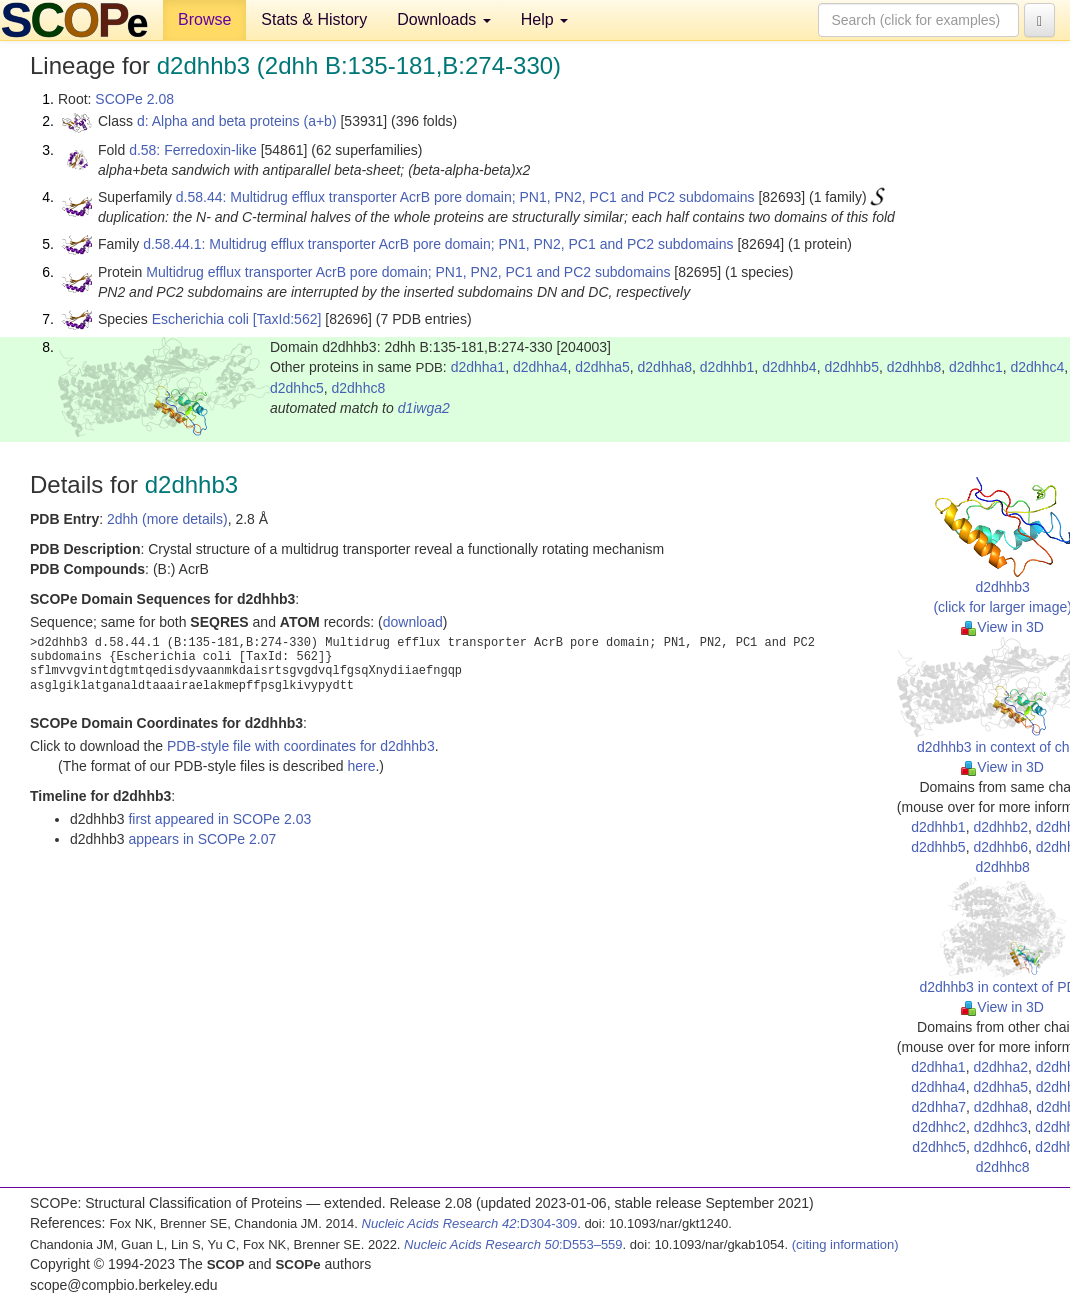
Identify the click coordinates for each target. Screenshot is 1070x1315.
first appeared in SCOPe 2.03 (219, 819)
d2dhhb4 (789, 367)
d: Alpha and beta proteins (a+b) (237, 121)
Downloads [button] (444, 19)
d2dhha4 (540, 367)
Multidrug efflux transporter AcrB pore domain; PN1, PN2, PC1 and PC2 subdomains (408, 272)
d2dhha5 (602, 367)
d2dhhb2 (1000, 827)
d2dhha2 (1000, 1067)
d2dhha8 (665, 367)
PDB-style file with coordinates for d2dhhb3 (301, 746)
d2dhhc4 (1038, 367)
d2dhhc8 (359, 388)
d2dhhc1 (976, 367)
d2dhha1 (478, 367)
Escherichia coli (200, 319)
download (413, 622)
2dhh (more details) (167, 519)
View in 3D (1002, 627)
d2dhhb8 (914, 367)
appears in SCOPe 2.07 (202, 839)
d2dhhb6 (1000, 847)
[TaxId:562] (287, 319)
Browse (204, 19)
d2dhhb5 (851, 367)
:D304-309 (470, 1223)
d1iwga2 (424, 408)
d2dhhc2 (939, 1127)
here (361, 766)
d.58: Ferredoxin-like (193, 150)
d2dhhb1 (727, 367)
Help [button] (544, 19)
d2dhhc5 (297, 388)
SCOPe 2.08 (134, 99)
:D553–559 (513, 1244)
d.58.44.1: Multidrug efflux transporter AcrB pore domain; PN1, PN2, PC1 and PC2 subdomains (438, 244)
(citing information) (845, 1244)
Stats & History (314, 19)
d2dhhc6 (1001, 1147)
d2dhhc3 (1001, 1127)
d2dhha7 (939, 1107)
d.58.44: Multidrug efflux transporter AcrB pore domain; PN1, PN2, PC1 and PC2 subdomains (465, 197)
